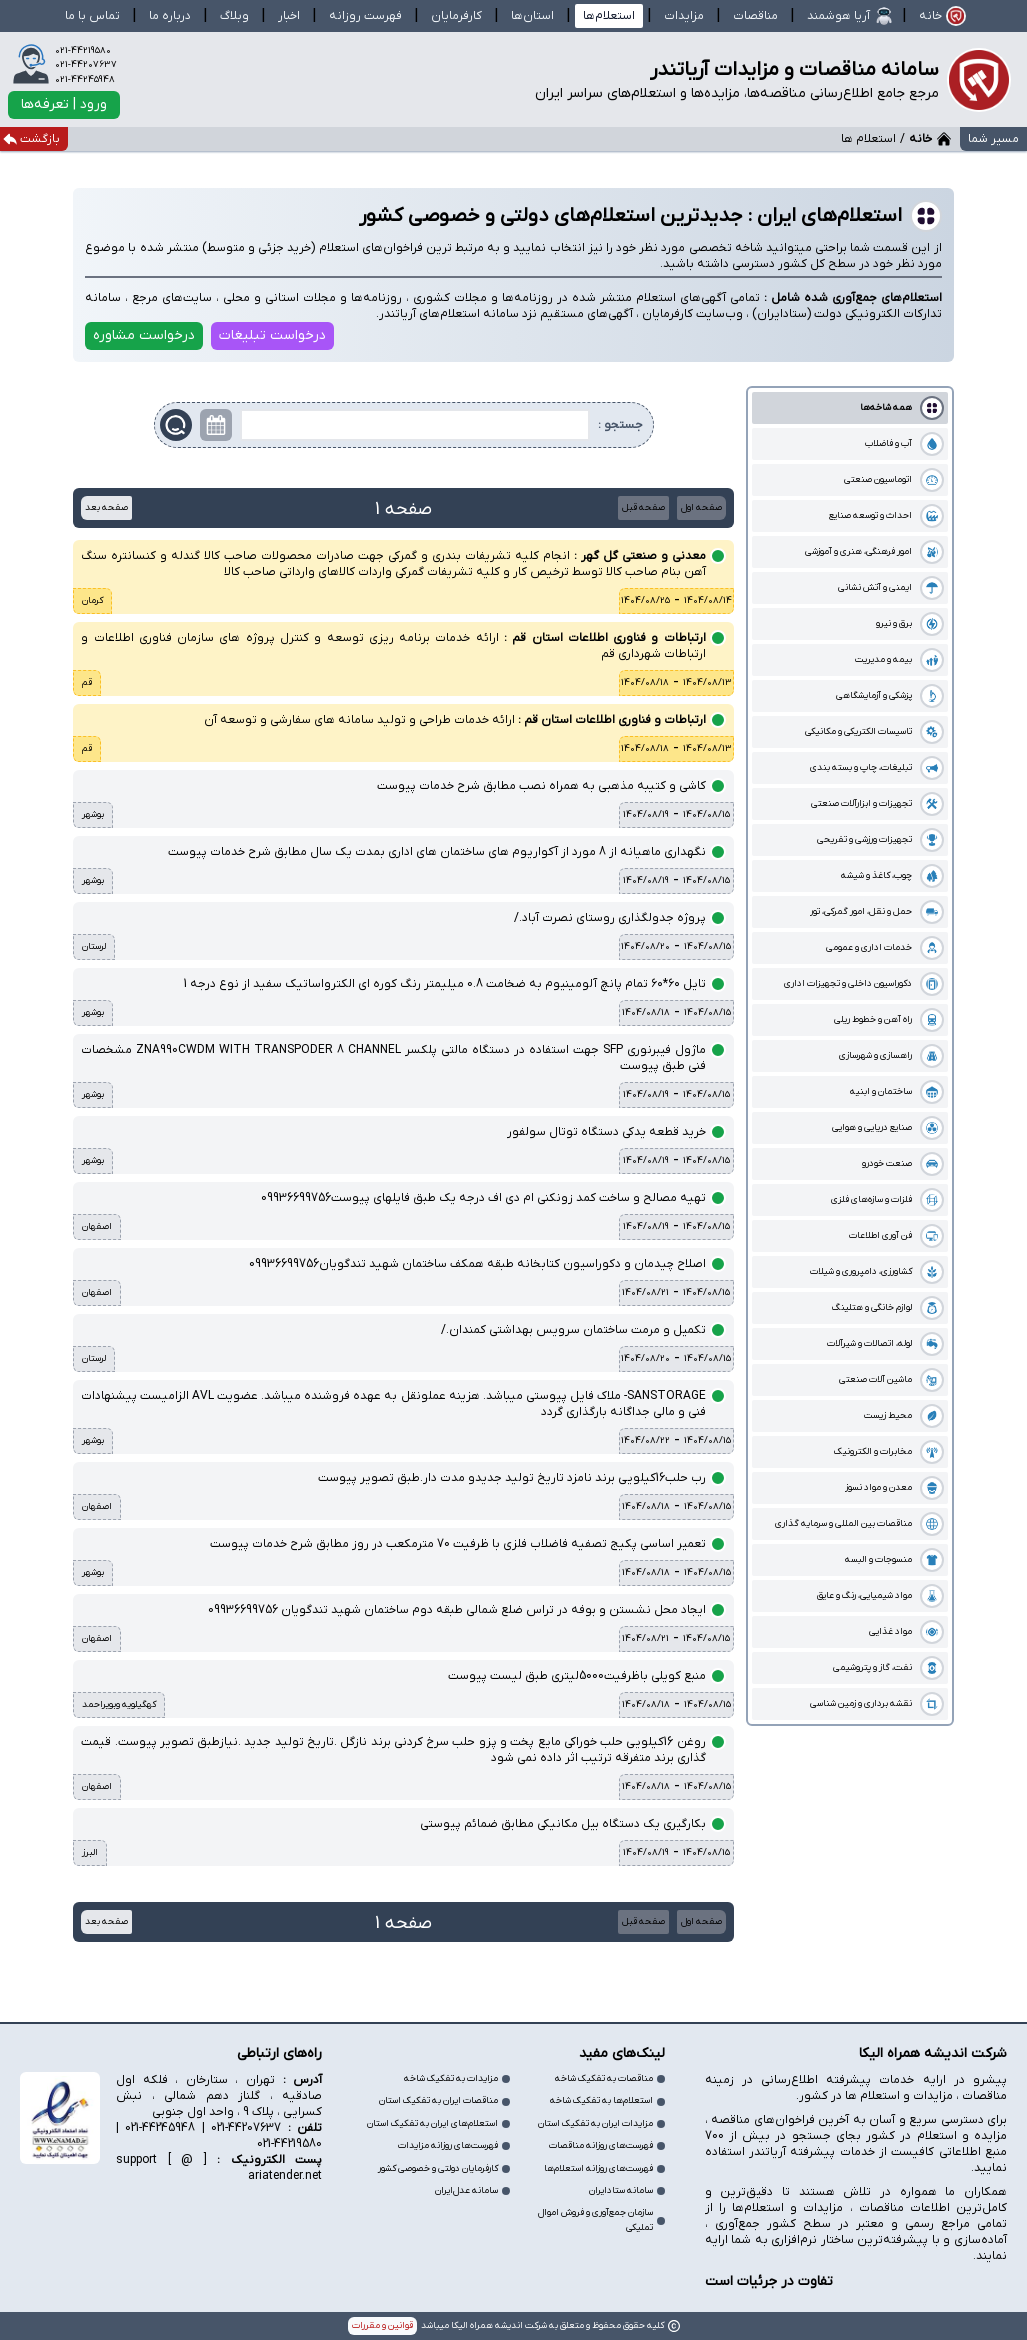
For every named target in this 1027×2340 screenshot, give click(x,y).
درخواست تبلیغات (272, 335)
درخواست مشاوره (144, 335)
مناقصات (755, 16)
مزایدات (684, 16)
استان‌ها (532, 16)
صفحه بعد (106, 507)
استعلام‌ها (609, 16)
